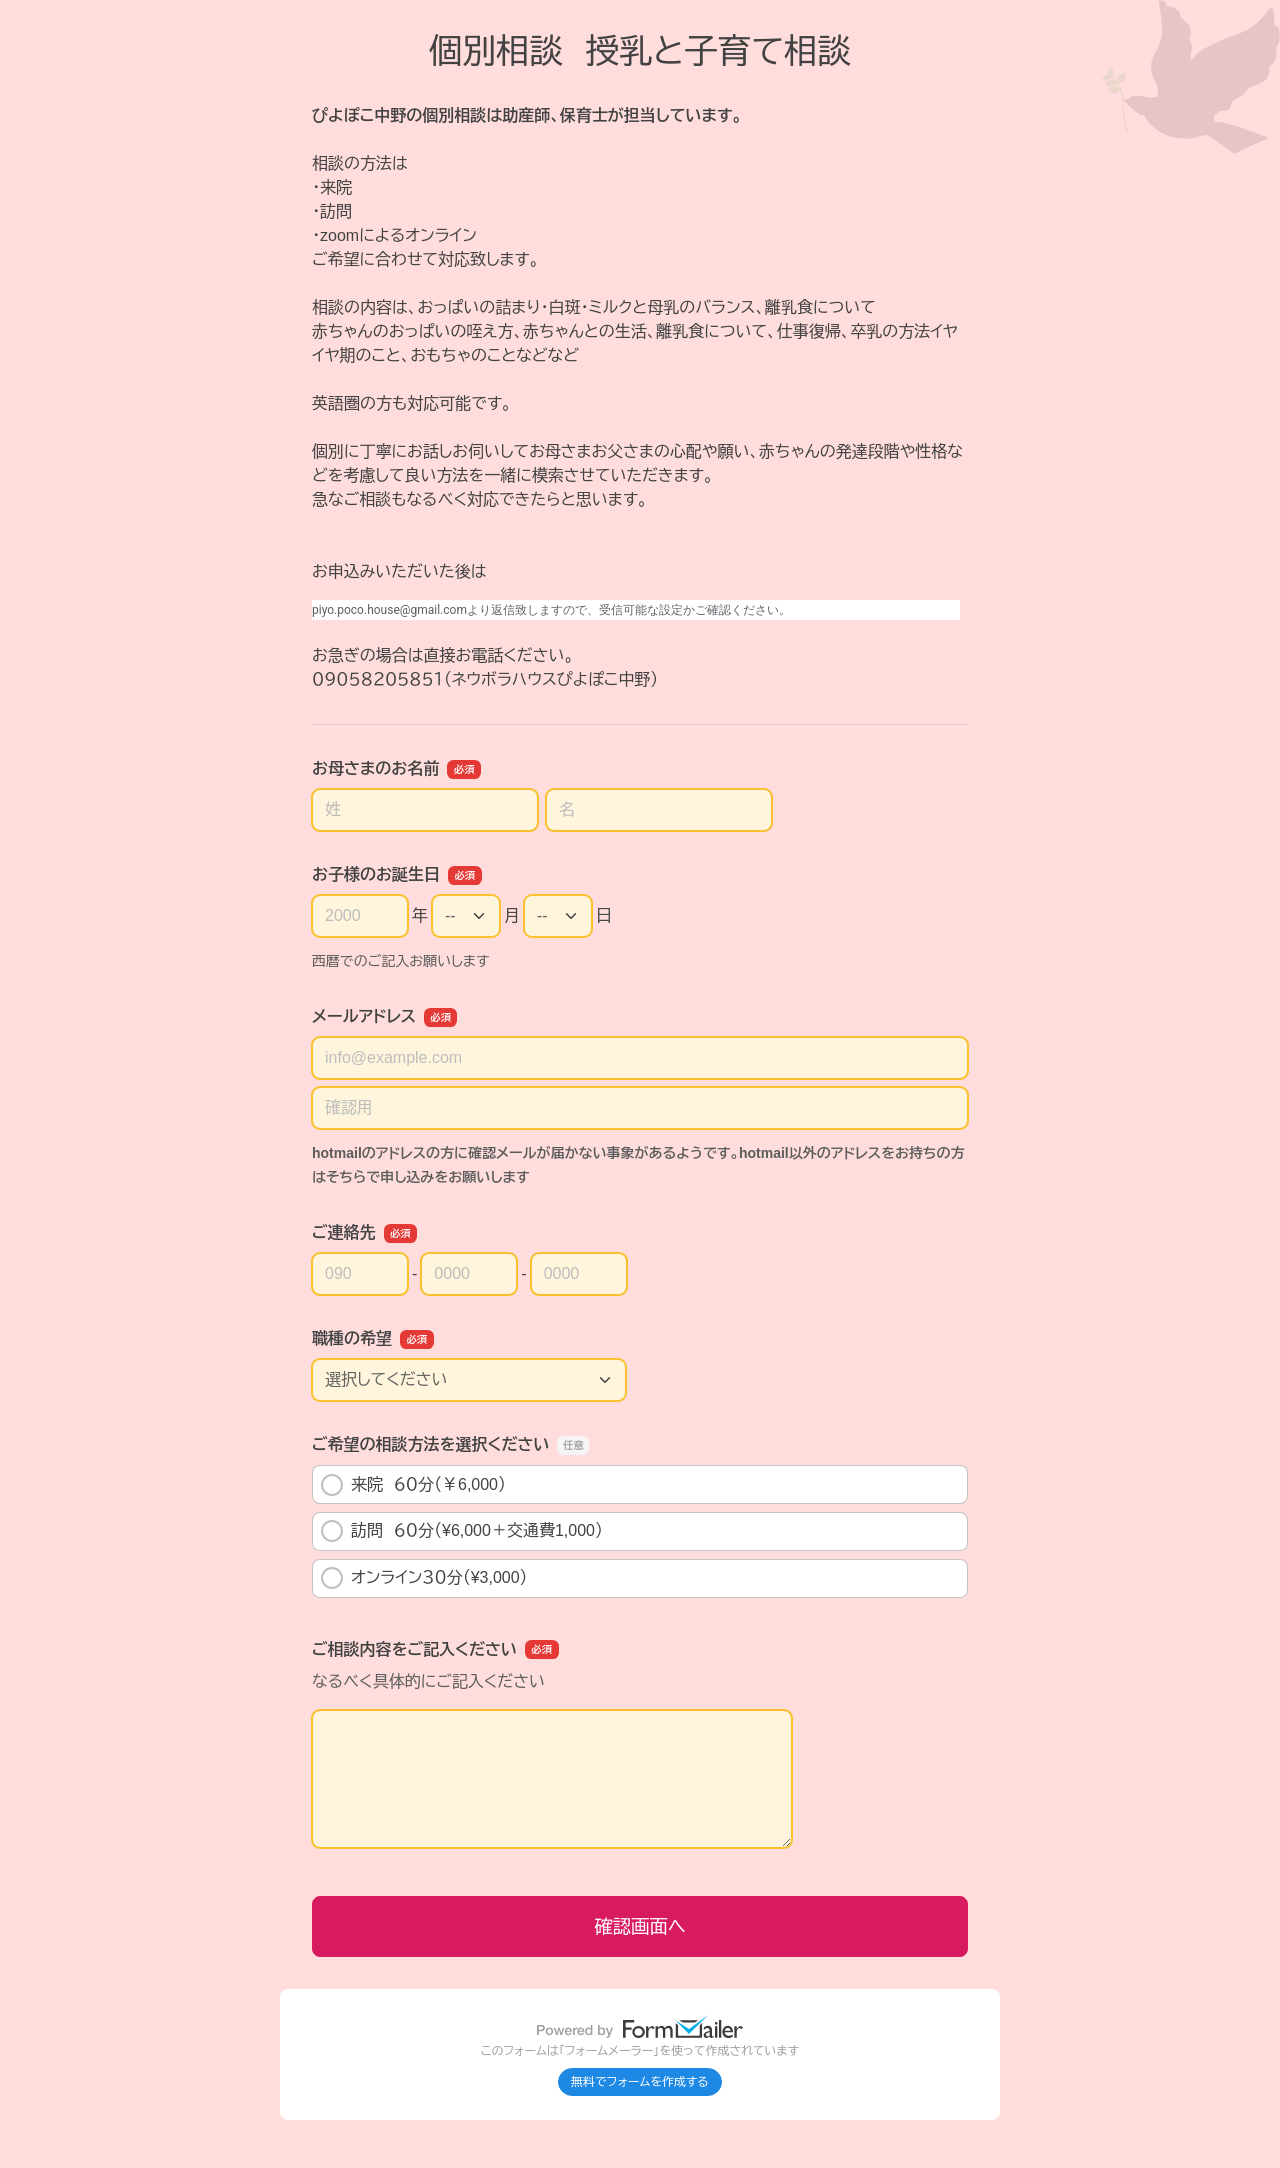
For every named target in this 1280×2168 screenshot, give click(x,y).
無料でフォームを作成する (640, 2082)
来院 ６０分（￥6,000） (413, 1485)
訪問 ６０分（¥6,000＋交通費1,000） (462, 1531)
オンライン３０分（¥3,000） (424, 1578)
